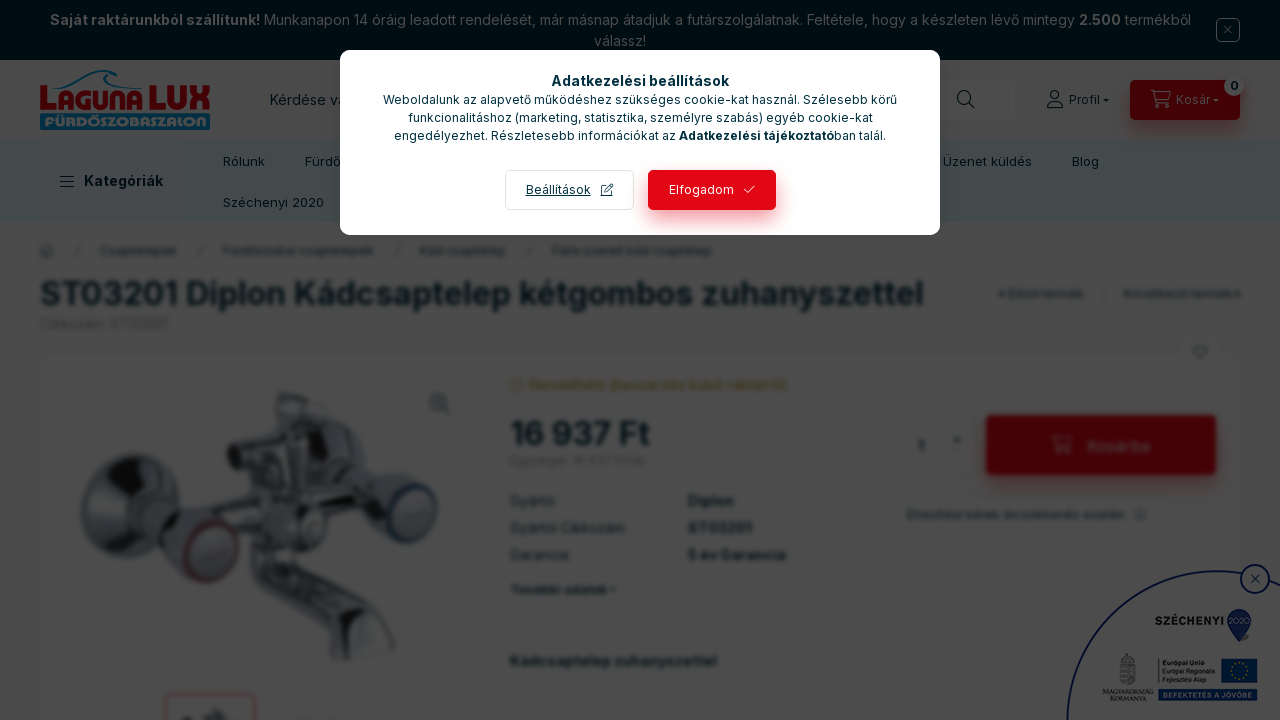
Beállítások (558, 189)
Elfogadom (701, 189)
